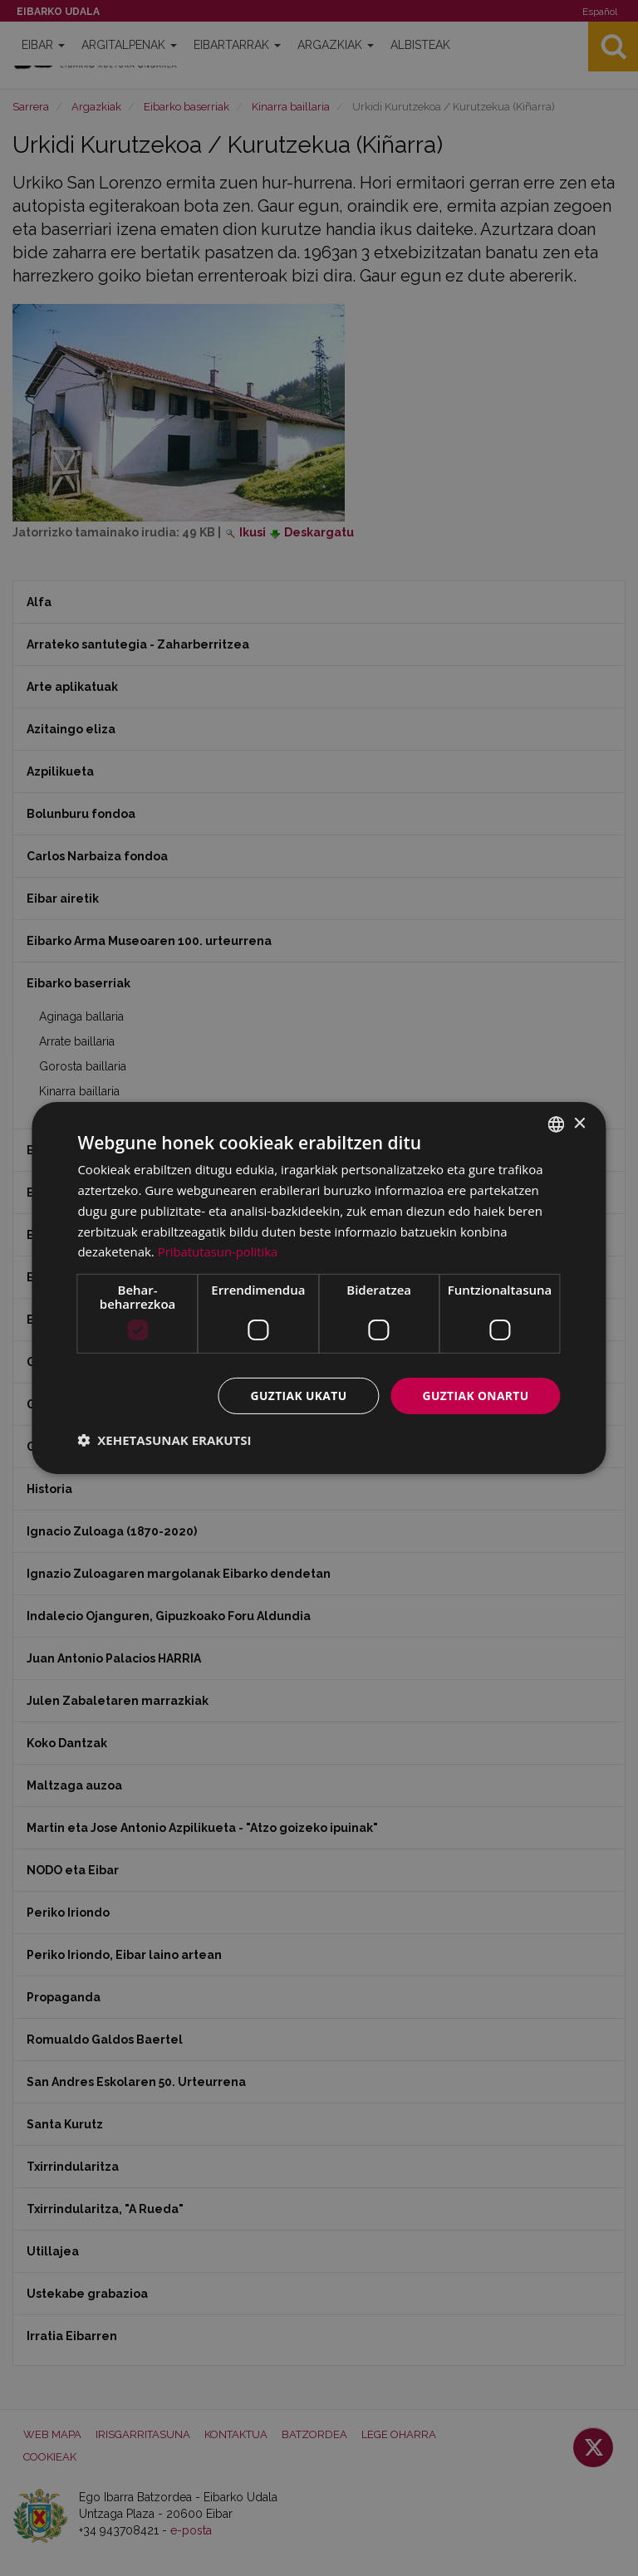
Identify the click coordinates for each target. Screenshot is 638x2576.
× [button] (579, 1123)
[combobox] (556, 1124)
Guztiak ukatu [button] (297, 1395)
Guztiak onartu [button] (475, 1395)
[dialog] (319, 1288)
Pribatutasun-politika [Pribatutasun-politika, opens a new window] (218, 1251)
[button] (164, 1440)
